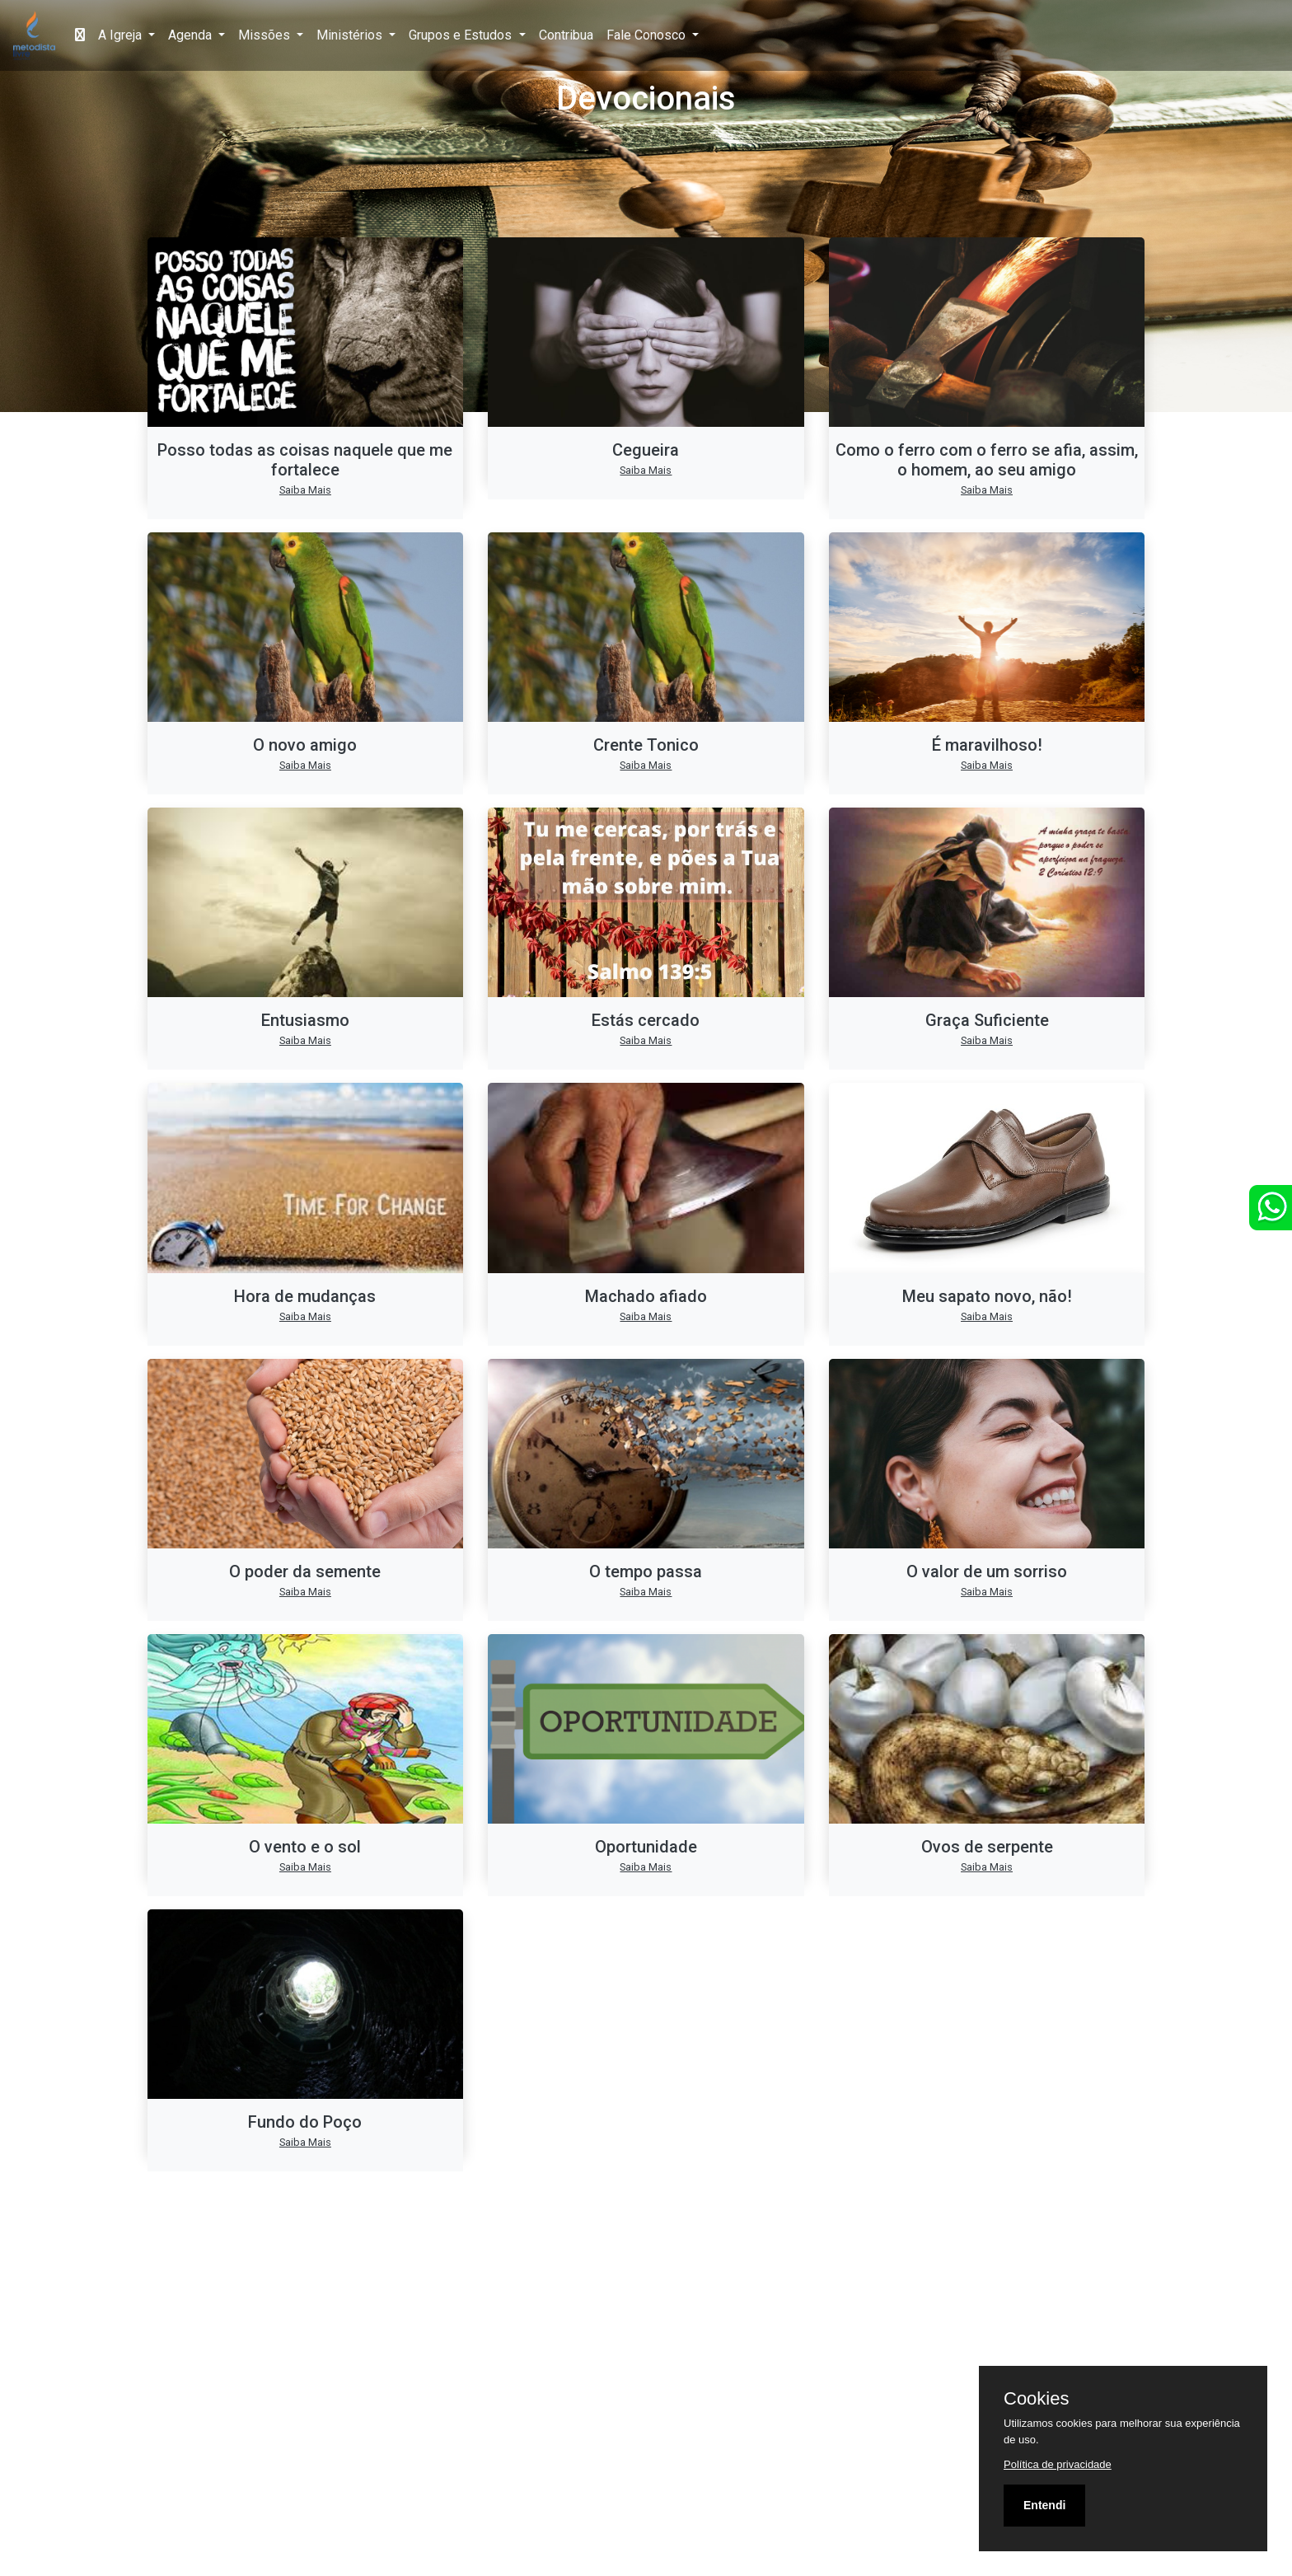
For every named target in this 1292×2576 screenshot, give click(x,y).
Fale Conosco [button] (647, 35)
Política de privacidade (1058, 2464)
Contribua (566, 35)
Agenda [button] (191, 35)
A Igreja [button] (121, 35)
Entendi (1044, 2505)
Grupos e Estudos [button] (462, 35)
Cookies (1036, 2399)
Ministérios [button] (351, 35)
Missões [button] (265, 35)
